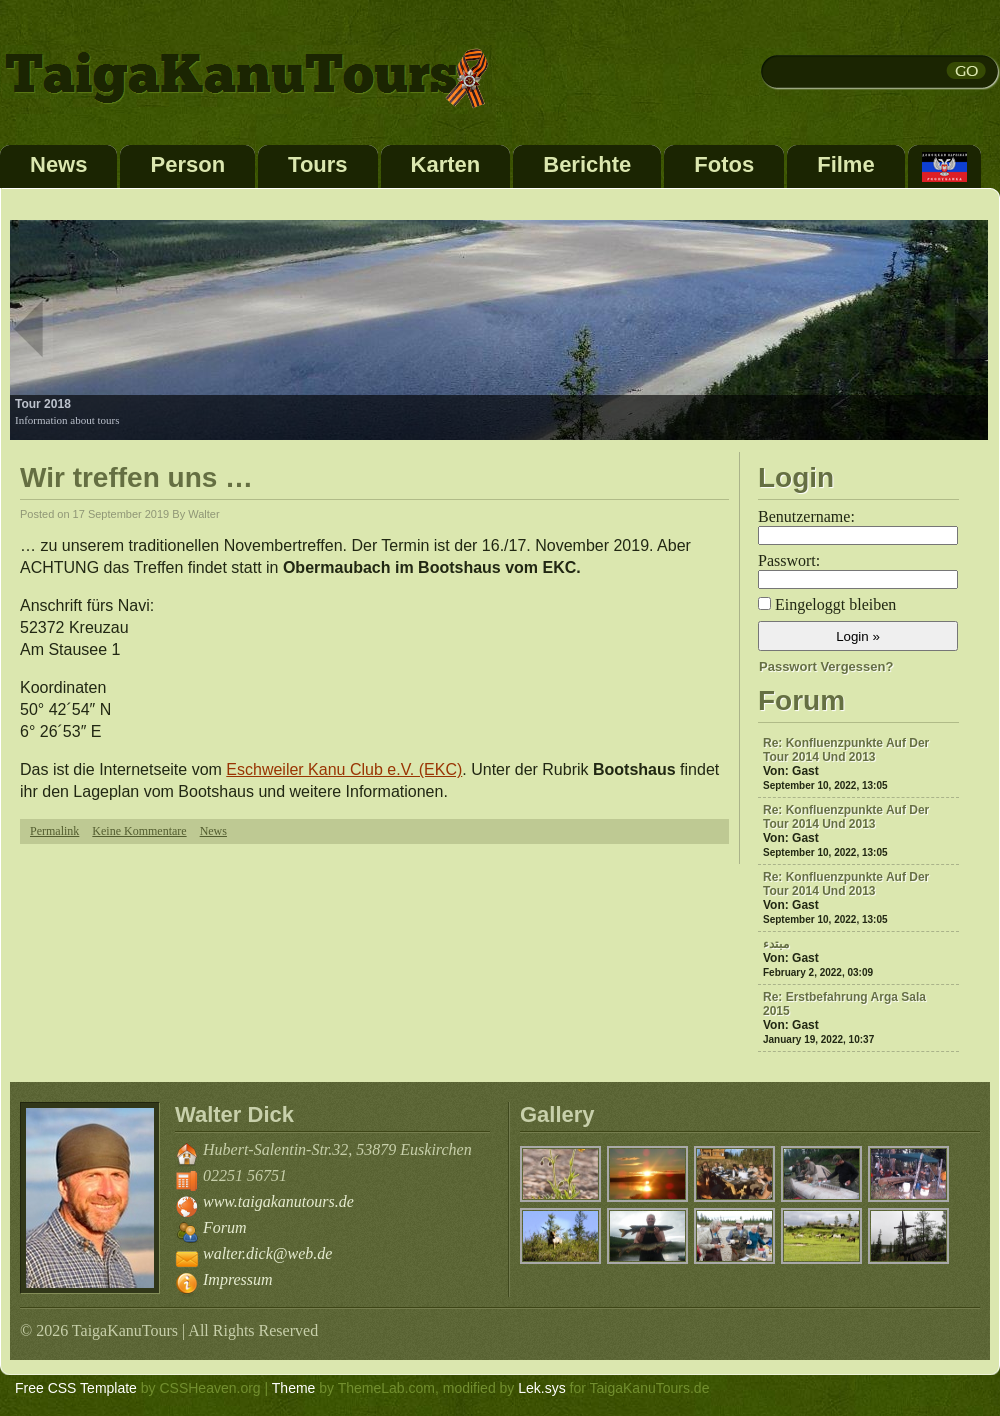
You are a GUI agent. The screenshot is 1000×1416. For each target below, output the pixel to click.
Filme (845, 164)
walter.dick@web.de (267, 1253)
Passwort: (789, 560)
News (58, 164)
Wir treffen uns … (136, 477)
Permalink (54, 831)
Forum (225, 1227)
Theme (294, 1388)
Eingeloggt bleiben (835, 604)
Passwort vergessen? (826, 666)
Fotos (724, 164)
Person (187, 164)
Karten (446, 164)
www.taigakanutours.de (278, 1201)
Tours (317, 164)
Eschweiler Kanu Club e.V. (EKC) (344, 769)
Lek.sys (541, 1388)
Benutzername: (806, 516)
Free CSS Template (76, 1388)
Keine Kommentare (139, 831)
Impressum (238, 1279)
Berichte (587, 164)
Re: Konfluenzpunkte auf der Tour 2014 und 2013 (846, 750)
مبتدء (776, 944)
